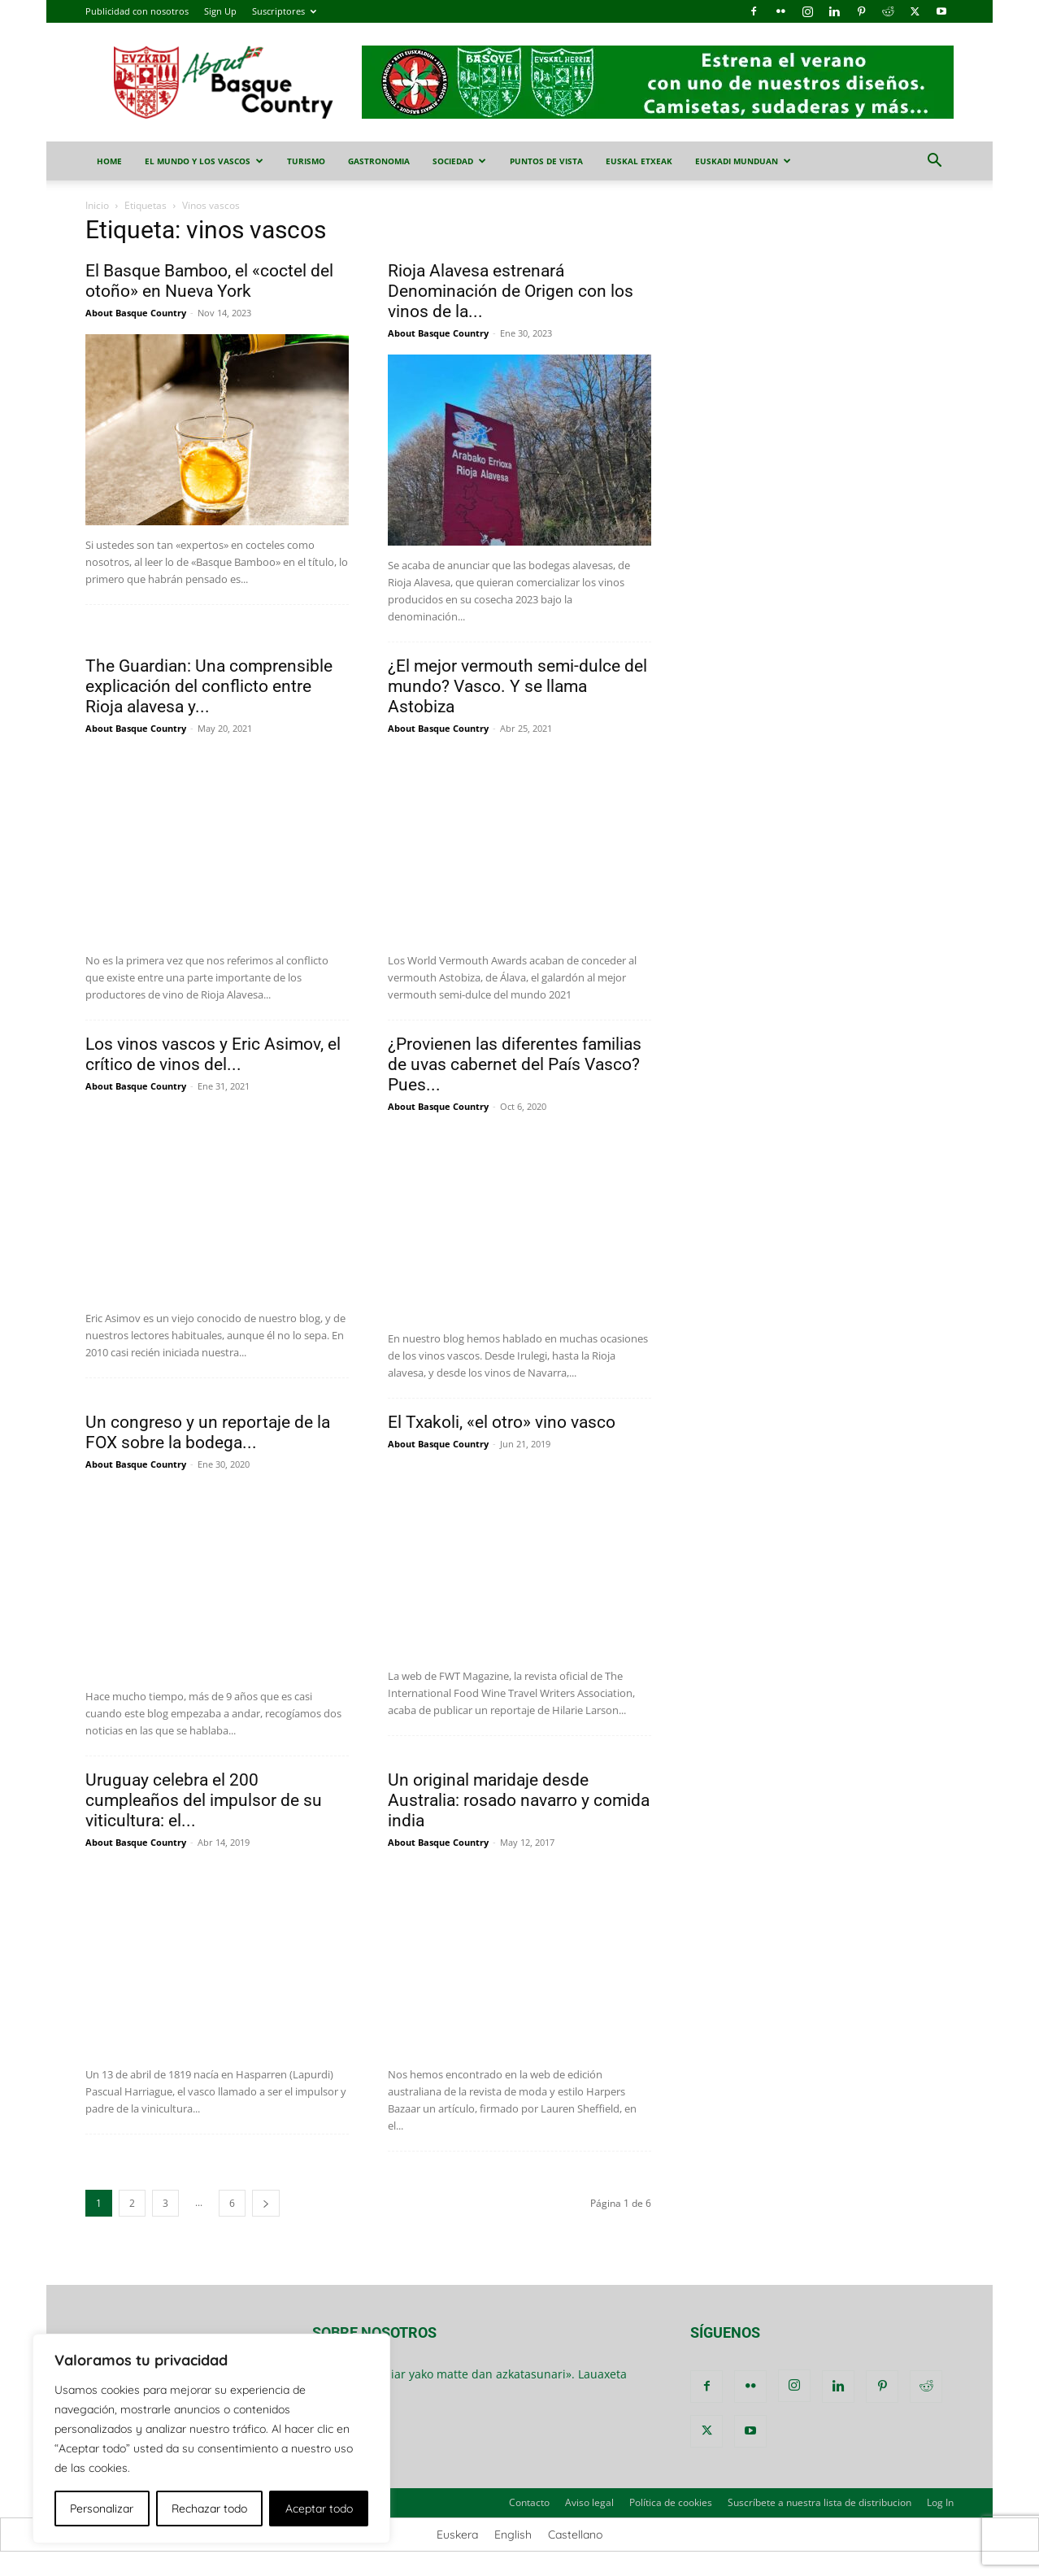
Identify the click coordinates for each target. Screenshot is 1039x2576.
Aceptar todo (319, 2508)
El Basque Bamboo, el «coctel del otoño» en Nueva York (209, 281)
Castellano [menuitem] (575, 2534)
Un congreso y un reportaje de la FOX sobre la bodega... (207, 1432)
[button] (934, 162)
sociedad (459, 161)
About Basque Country (135, 313)
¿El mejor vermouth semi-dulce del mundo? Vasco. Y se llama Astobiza (517, 686)
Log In (940, 2502)
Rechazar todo (209, 2508)
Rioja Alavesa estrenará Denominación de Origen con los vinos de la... (510, 291)
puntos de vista (546, 161)
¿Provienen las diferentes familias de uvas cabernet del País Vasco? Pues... (514, 1064)
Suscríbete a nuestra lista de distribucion (819, 2502)
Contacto (529, 2502)
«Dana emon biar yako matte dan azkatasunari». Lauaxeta (469, 2374)
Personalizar (101, 2508)
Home (109, 161)
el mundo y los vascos (204, 161)
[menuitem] (457, 2534)
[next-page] (266, 2203)
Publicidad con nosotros (137, 11)
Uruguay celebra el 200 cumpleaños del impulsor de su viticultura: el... (203, 1800)
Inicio (97, 205)
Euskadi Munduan (743, 161)
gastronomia (379, 161)
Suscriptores (284, 11)
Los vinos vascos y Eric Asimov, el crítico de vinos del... (213, 1054)
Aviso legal (589, 2502)
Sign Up (220, 11)
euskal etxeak (639, 161)
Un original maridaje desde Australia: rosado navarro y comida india (519, 1800)
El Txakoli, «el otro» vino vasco (501, 1422)
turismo (306, 161)
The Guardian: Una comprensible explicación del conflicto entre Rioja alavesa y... (209, 686)
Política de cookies (670, 2502)
